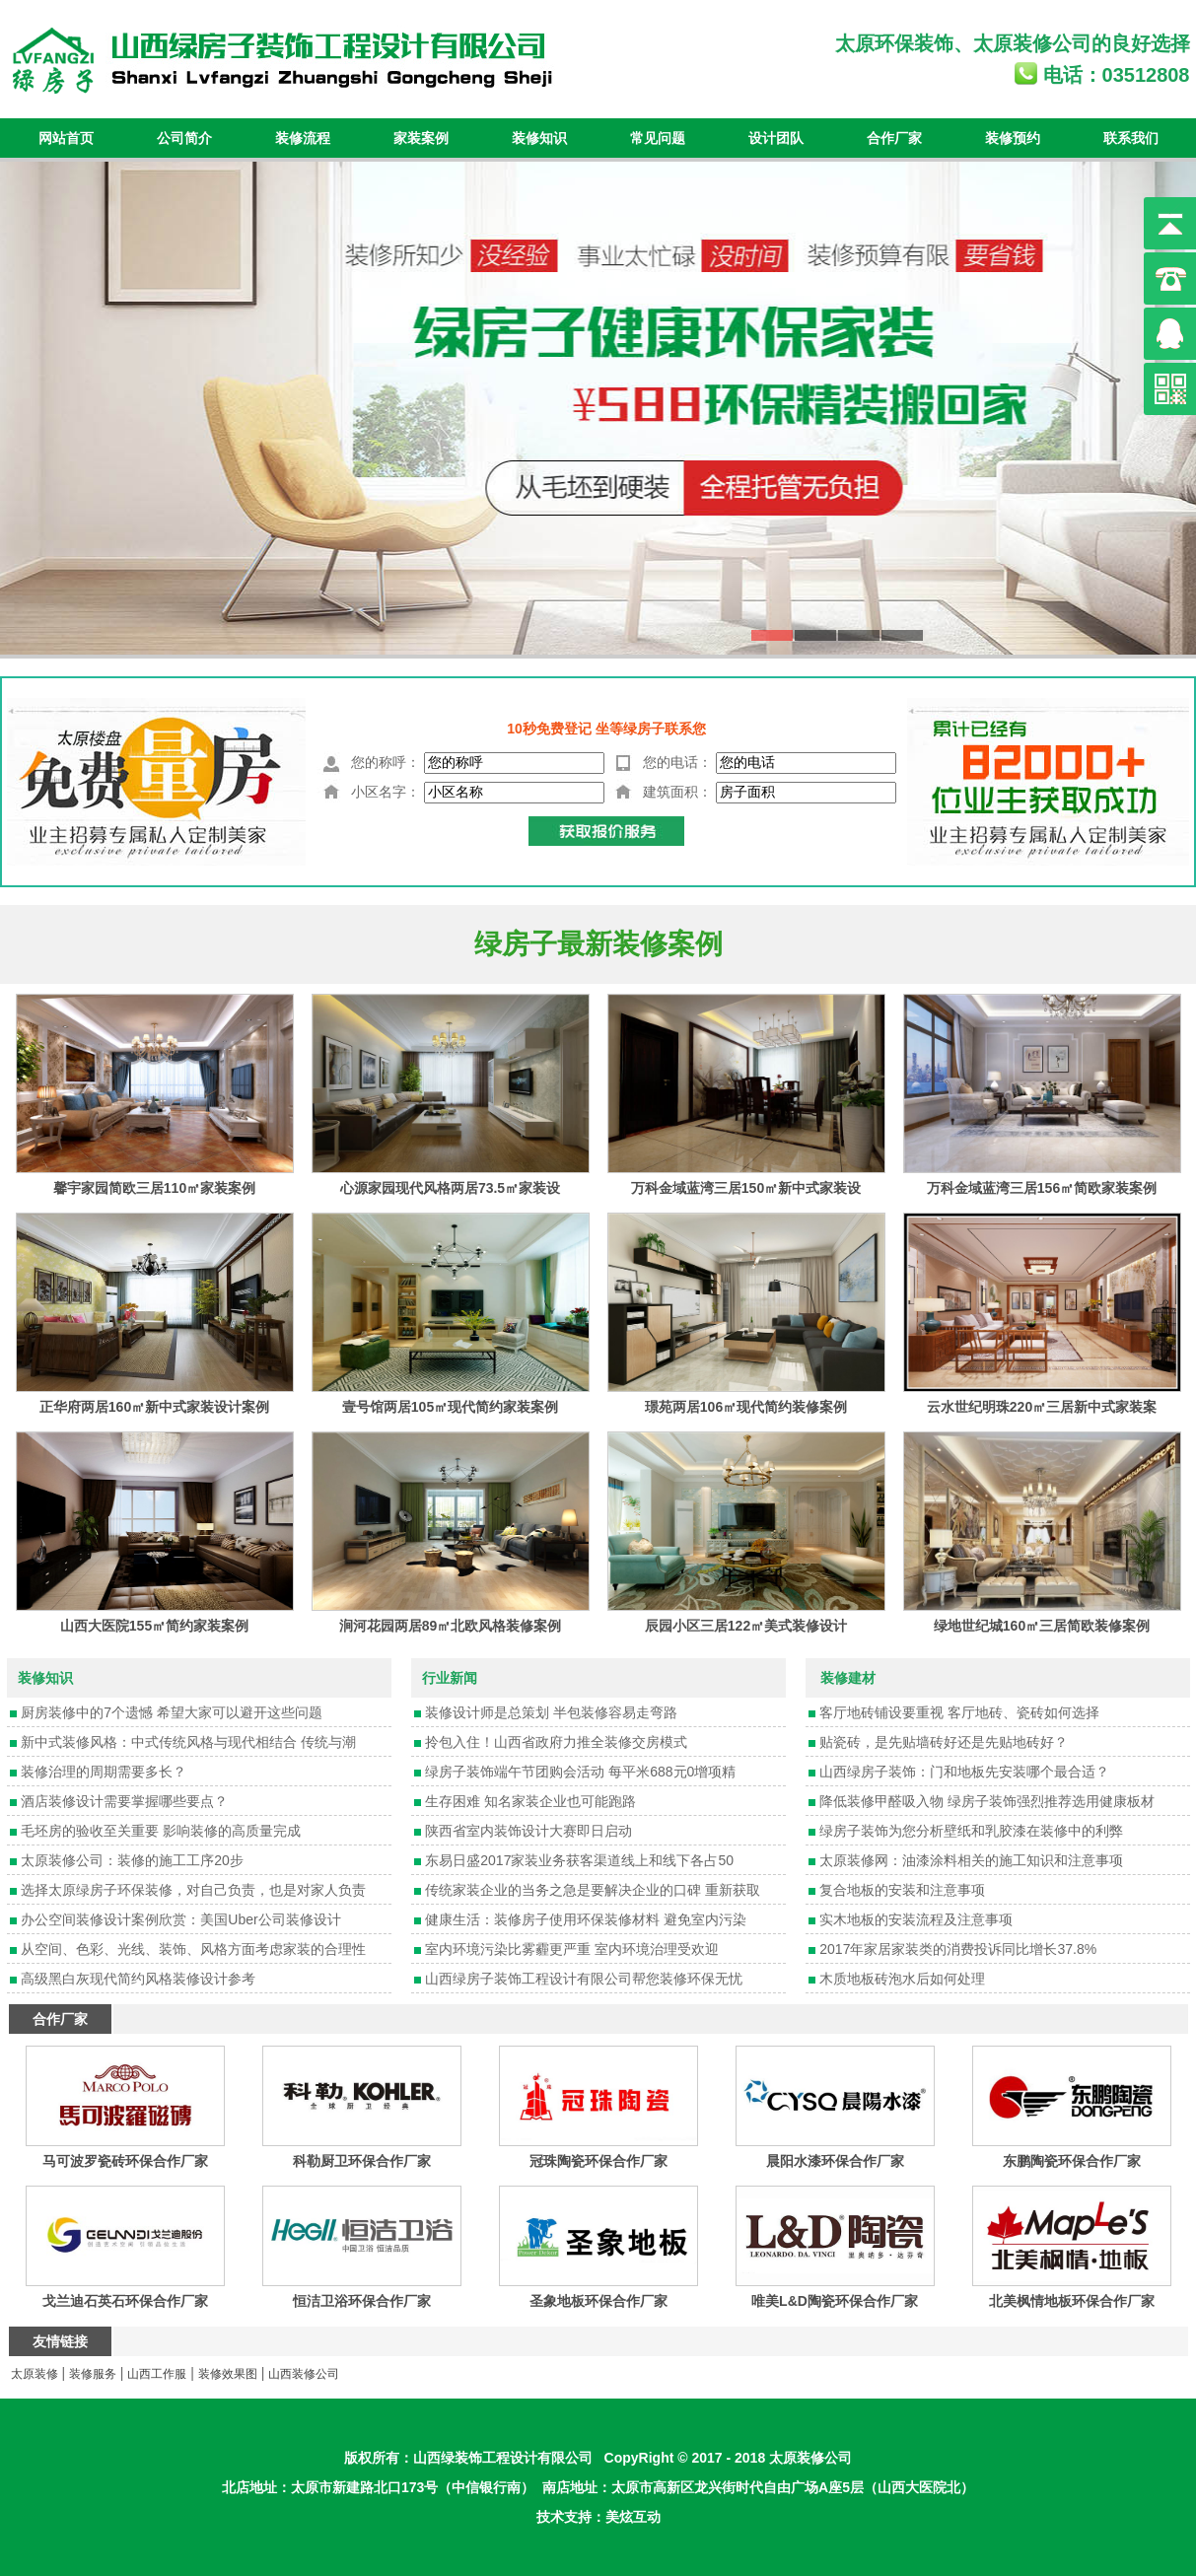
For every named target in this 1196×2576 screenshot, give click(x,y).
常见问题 (657, 138)
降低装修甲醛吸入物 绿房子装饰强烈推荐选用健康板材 (987, 1801)
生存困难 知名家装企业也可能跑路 (530, 1801)
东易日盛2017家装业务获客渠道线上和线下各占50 (579, 1860)
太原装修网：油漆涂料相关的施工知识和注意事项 (971, 1860)
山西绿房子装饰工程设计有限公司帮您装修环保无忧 (583, 1978)
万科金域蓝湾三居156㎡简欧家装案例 (1042, 1188)
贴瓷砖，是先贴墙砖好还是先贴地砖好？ (943, 1742)
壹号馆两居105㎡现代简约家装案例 (450, 1407)
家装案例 (421, 138)
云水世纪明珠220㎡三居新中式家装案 (1042, 1407)
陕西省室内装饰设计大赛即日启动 (528, 1831)
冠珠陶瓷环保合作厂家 (598, 2161)
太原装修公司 (810, 2458)
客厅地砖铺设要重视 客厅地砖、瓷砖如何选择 (959, 1712)
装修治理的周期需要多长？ (103, 1771)
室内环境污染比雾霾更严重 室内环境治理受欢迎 (572, 1949)
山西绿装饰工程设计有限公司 (503, 2458)
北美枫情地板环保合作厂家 (1072, 2301)
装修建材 (848, 1678)
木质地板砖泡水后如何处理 (902, 1978)
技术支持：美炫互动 (598, 2517)
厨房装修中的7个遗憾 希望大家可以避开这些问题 (171, 1712)
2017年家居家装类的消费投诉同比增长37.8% (957, 1949)
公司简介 (184, 138)
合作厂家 (894, 138)
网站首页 (66, 138)
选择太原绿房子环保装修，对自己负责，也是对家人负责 (193, 1890)
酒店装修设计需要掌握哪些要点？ (124, 1801)
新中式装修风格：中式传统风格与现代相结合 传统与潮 (188, 1742)
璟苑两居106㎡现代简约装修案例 (746, 1407)
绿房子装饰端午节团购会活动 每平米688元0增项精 (580, 1771)
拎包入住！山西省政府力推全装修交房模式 (556, 1742)
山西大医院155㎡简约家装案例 (154, 1626)
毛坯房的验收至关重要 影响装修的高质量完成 (161, 1831)
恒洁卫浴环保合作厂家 (362, 2301)
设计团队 (776, 138)
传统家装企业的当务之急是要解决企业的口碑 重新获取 (592, 1890)
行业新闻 (449, 1678)
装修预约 (1012, 138)
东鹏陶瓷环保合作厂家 (1072, 2161)
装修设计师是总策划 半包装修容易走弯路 (551, 1712)
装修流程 (302, 138)
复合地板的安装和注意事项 (902, 1890)
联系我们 (1131, 138)
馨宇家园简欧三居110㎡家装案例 (154, 1188)
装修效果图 (227, 2374)
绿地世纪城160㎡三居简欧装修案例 (1042, 1626)
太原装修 (1012, 43)
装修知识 (539, 138)
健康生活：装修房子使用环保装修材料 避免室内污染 (585, 1919)
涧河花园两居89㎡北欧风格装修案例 (450, 1626)
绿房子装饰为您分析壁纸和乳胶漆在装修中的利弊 (971, 1831)
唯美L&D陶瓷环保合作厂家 (834, 2301)
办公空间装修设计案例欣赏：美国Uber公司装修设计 (180, 1919)
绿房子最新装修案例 (598, 944)
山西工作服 (156, 2374)
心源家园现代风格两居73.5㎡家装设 (450, 1188)
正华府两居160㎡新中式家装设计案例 (154, 1407)
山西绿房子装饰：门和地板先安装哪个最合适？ (964, 1771)
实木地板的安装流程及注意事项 (916, 1919)
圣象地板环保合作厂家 (598, 2301)
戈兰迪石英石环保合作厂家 (125, 2301)
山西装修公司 (303, 2374)
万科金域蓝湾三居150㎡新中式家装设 (746, 1188)
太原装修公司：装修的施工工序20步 (132, 1860)
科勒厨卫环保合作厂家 (362, 2161)
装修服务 (92, 2374)
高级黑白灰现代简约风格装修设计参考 (138, 1978)
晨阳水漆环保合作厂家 (835, 2161)
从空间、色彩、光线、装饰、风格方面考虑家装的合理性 (193, 1949)
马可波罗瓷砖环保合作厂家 (125, 2161)
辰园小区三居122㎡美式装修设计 (746, 1626)
